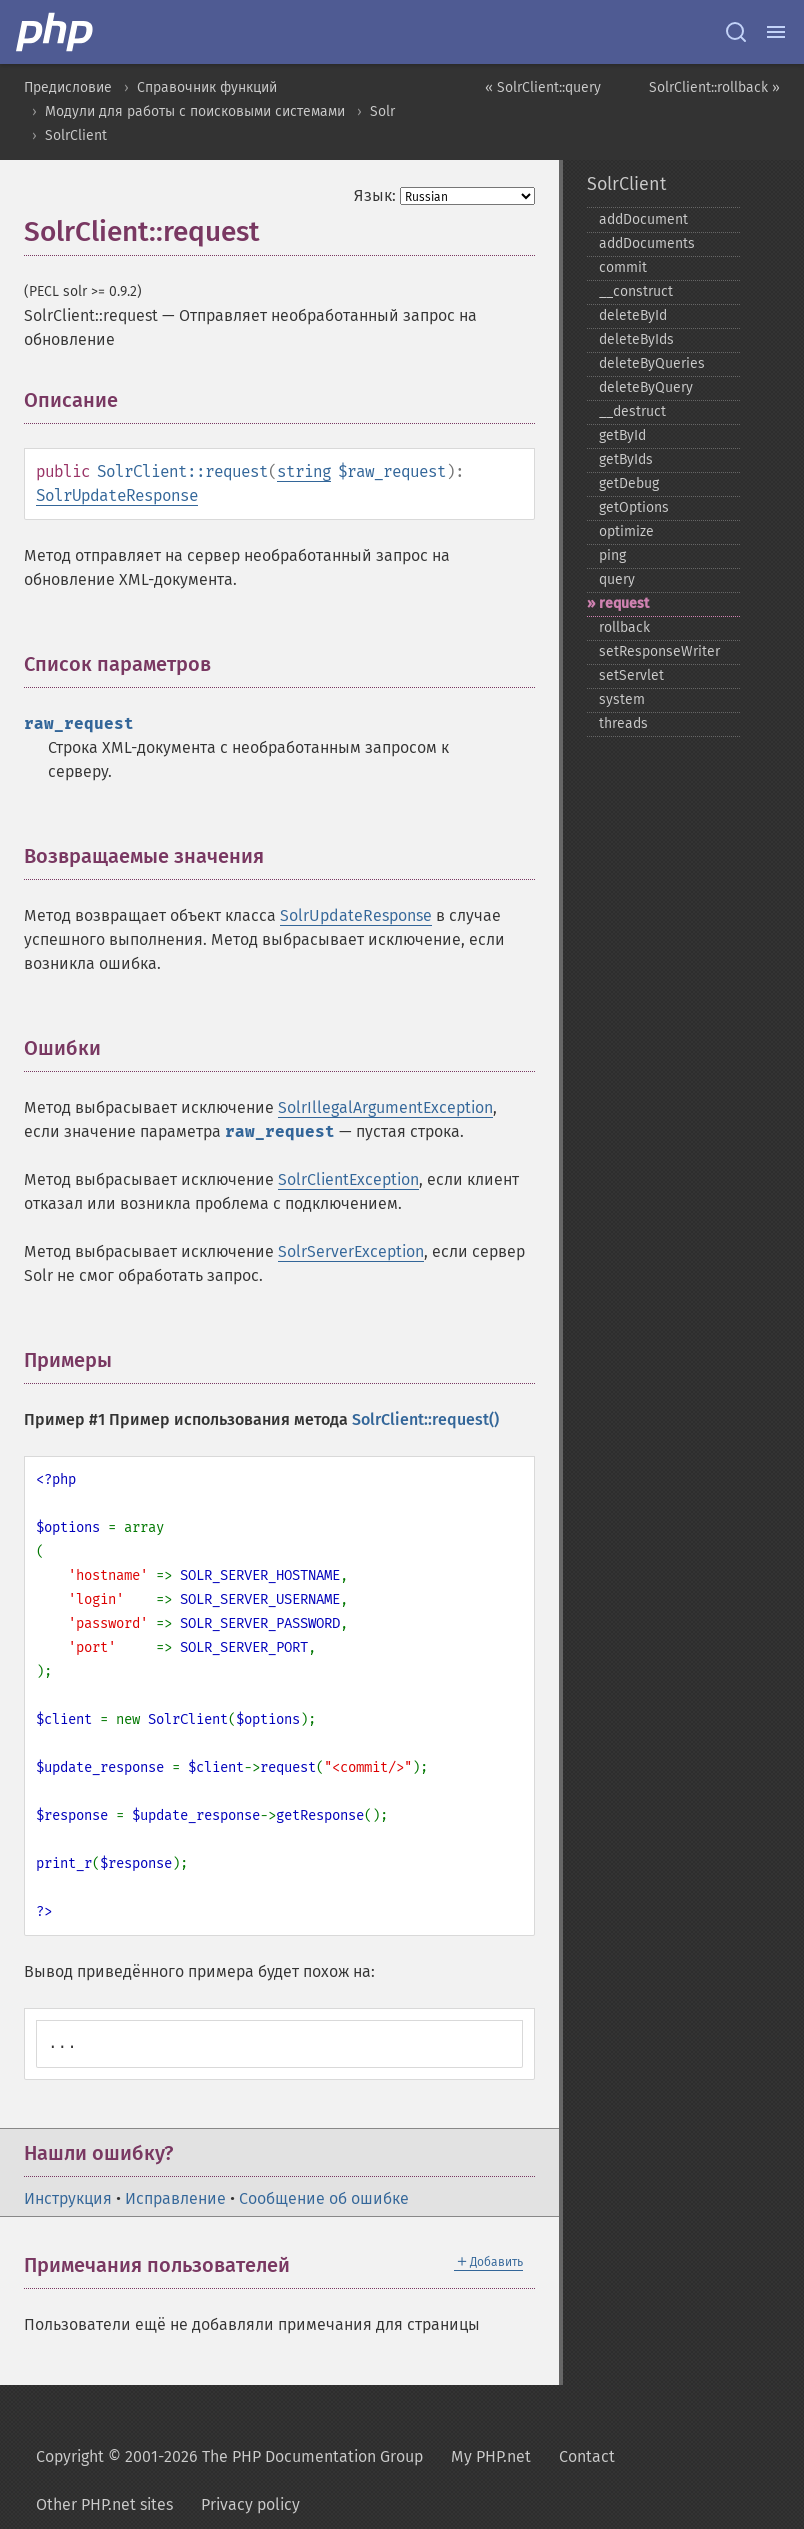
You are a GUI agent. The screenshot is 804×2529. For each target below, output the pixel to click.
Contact (587, 2456)
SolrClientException (348, 1179)
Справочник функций (207, 87)
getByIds (626, 459)
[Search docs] (736, 32)
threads (623, 723)
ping (612, 555)
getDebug (629, 483)
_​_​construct (636, 291)
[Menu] (776, 32)
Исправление (175, 2198)
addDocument (643, 219)
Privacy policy (250, 2504)
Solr (382, 111)
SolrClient (76, 135)
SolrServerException (351, 1251)
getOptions (634, 507)
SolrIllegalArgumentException (385, 1107)
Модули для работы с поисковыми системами (195, 111)
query (617, 579)
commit (623, 267)
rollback (624, 627)
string (304, 471)
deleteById (633, 315)
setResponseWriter (659, 651)
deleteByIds (636, 339)
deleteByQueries (652, 363)
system (622, 699)
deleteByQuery (646, 387)
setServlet (631, 675)
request (624, 603)
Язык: (375, 195)
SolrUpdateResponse (117, 495)
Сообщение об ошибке (324, 2198)
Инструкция (68, 2198)
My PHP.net (491, 2456)
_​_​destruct (632, 411)
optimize (626, 531)
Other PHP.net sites (104, 2504)
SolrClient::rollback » (714, 87)
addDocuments (647, 243)
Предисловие (68, 87)
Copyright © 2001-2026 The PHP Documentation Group (229, 2456)
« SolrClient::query (543, 87)
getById (622, 435)
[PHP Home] (56, 32)
